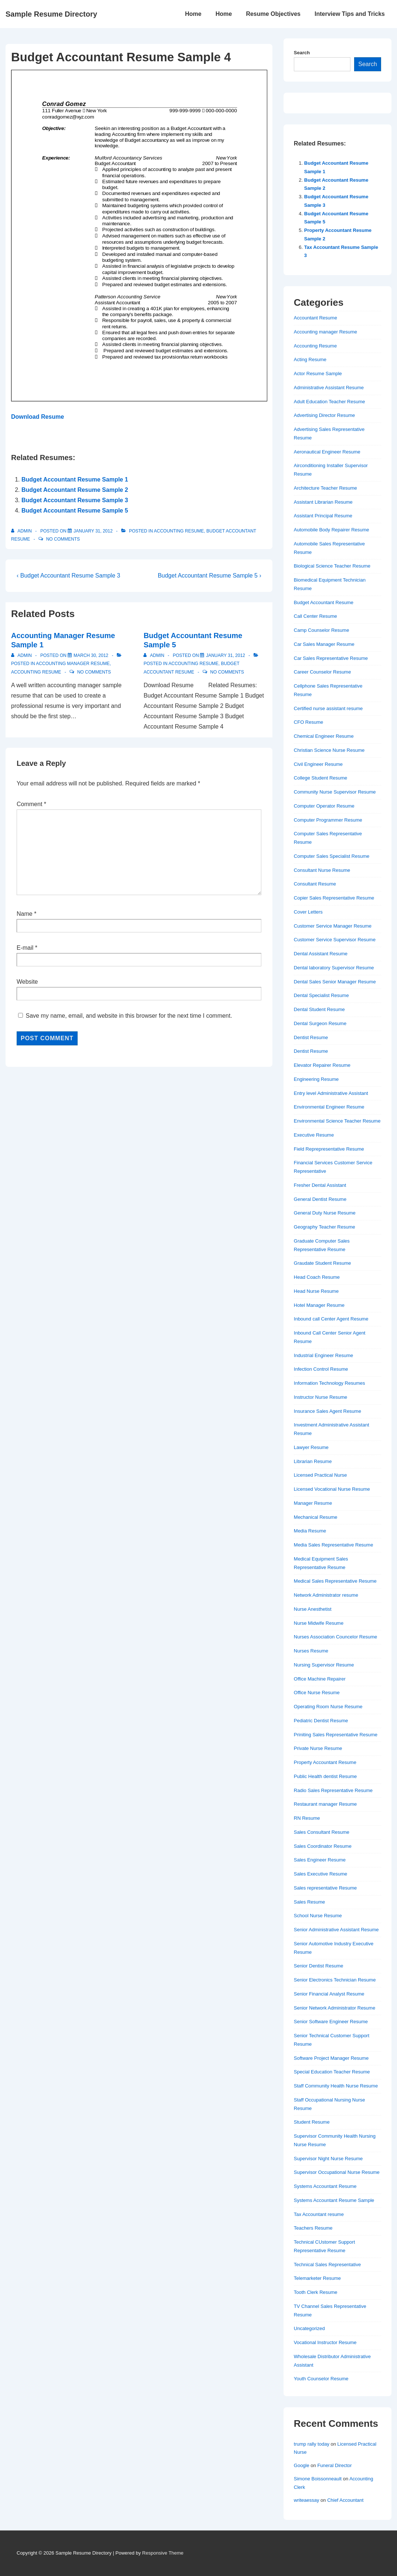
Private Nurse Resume (318, 1748)
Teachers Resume (313, 2228)
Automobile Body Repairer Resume (331, 529)
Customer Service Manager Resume (332, 926)
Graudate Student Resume (322, 1263)
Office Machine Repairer (320, 1679)
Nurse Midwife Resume (318, 1623)
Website (27, 982)
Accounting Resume (179, 531)
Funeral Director (334, 2465)
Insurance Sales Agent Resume (327, 1411)
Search (302, 52)
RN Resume (307, 1818)
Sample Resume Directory (51, 14)
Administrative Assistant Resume (329, 387)
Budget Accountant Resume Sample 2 (74, 490)
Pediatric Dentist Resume (321, 1720)
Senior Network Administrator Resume (334, 2008)
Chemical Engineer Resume (324, 736)
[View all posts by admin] (22, 531)
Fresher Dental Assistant (320, 1185)
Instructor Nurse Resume (320, 1397)
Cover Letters (308, 912)
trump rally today (311, 2444)
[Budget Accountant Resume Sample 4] (93, 531)
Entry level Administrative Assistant (331, 1093)
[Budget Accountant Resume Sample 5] (225, 655)
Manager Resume (313, 1503)
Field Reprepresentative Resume (329, 1149)
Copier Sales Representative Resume (334, 898)
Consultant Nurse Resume (322, 870)
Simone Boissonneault (318, 2478)
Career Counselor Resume (322, 672)
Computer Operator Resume (324, 806)
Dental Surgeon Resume (320, 1023)
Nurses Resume (311, 1651)
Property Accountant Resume (325, 1762)
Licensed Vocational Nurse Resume (332, 1489)
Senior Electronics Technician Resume (335, 1980)
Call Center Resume (315, 616)
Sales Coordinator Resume (323, 1846)
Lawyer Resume (311, 1447)
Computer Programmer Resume (328, 820)
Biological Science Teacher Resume (332, 566)
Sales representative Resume (325, 1888)
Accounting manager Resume (72, 663)
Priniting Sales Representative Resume (335, 1734)
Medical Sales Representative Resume (335, 1581)
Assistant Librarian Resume (323, 502)
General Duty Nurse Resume (325, 1213)
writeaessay (306, 2500)
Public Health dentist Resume (325, 1776)
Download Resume (37, 417)
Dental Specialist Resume (321, 995)
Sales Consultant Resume (321, 1832)
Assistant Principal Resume (323, 515)
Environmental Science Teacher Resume (337, 1121)
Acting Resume (310, 359)
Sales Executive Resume (320, 1874)
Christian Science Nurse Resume (329, 750)
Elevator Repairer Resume (322, 1065)
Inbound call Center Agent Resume (331, 1319)
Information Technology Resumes (329, 1383)
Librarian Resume (313, 1461)
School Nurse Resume (318, 1915)
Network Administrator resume (326, 1595)
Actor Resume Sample (318, 373)
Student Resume (312, 2122)
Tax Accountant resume (319, 2214)
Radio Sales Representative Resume (333, 1790)
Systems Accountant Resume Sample (334, 2200)
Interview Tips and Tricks (350, 14)
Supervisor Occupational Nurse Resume (337, 2172)
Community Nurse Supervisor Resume (335, 792)
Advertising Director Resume (324, 415)
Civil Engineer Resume (318, 764)
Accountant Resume (315, 318)
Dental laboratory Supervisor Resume (334, 967)
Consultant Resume (315, 884)
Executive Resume (314, 1135)
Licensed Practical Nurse (320, 1475)
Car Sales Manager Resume (324, 644)
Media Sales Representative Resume (333, 1545)
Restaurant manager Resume (325, 1804)
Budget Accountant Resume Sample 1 (74, 479)
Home (193, 14)
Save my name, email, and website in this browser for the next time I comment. (129, 1016)
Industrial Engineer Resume (323, 1355)
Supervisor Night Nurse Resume (328, 2158)
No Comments (63, 539)
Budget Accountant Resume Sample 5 (74, 510)
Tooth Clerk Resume (315, 2292)
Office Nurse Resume (317, 1692)
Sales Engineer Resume (320, 1860)
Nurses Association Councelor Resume (335, 1637)
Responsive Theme (163, 2553)
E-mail (25, 948)
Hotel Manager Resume (319, 1305)
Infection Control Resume (321, 1369)
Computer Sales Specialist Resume (331, 856)
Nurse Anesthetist (313, 1609)
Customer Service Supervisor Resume (335, 939)
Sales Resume (309, 1902)
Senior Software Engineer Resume (331, 2021)
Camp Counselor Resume (321, 630)
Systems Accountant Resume (325, 2186)
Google (301, 2465)
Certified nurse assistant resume (328, 708)
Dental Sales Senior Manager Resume (335, 981)
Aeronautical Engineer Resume (327, 452)
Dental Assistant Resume (320, 953)
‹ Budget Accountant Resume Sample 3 (68, 575)
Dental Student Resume (319, 1009)
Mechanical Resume (315, 1517)
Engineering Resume (316, 1079)
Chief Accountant (345, 2500)
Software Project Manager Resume (331, 2058)
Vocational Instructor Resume (325, 2342)
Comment (31, 804)
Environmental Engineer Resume (329, 1107)
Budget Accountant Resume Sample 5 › (209, 575)
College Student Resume (320, 778)
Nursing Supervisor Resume (324, 1665)
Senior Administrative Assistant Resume (336, 1929)
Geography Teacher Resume (324, 1227)
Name (25, 914)
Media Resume (310, 1531)
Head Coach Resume (317, 1277)
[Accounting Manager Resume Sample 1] (91, 655)
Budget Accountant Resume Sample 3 (74, 500)
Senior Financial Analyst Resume (329, 1994)
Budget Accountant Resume (323, 602)
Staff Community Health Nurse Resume (336, 2086)
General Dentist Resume (320, 1199)
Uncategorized (309, 2328)
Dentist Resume (311, 1037)
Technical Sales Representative (327, 2264)
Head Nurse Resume (316, 1291)
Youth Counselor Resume (321, 2378)
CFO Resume (308, 722)
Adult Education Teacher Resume (329, 401)
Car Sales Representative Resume (331, 658)
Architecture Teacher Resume (325, 488)
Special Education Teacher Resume (332, 2072)
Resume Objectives (273, 14)
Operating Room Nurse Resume (328, 1706)
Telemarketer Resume (317, 2278)
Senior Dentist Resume (318, 1966)
